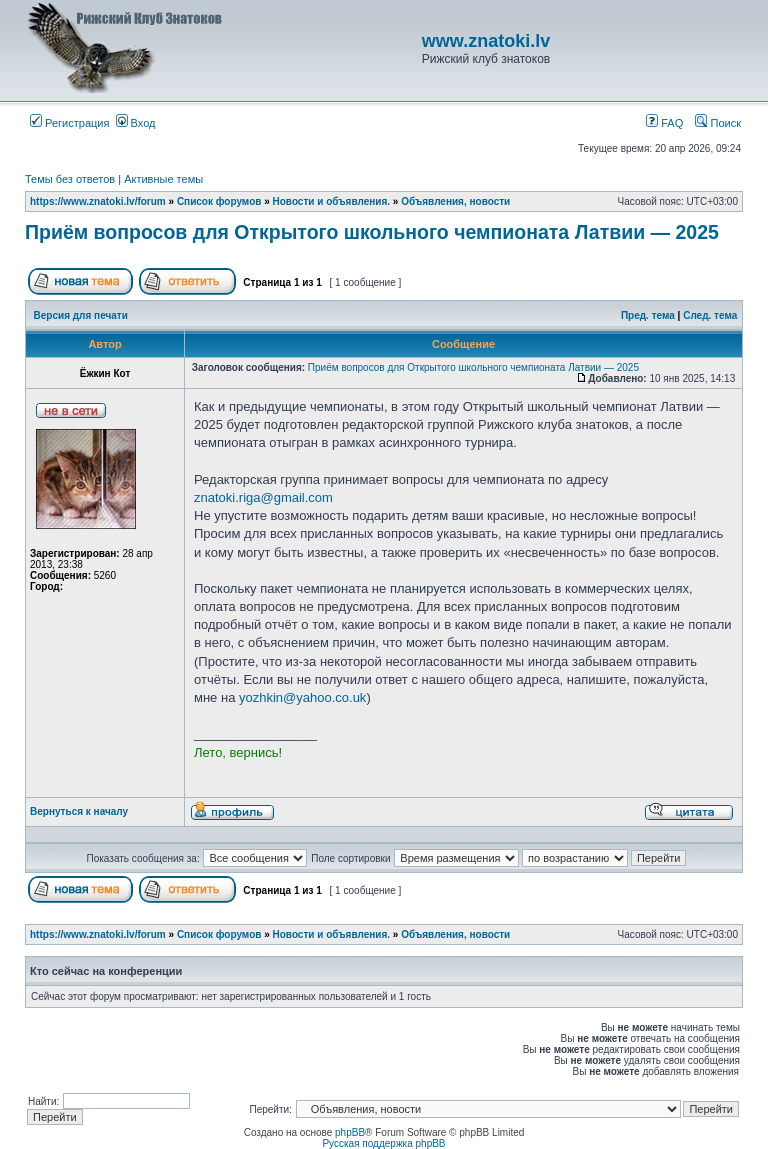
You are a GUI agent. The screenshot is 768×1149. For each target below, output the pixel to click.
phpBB (350, 1132)
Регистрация (69, 123)
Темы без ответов (70, 179)
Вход (136, 123)
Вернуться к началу (79, 811)
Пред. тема (648, 315)
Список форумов (219, 201)
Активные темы (163, 179)
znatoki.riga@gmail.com (263, 497)
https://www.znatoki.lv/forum (98, 201)
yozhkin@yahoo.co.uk (302, 697)
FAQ (664, 123)
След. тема (710, 315)
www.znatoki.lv (486, 41)
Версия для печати (81, 315)
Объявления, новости (455, 201)
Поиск (718, 123)
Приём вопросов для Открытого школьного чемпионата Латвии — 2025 (372, 232)
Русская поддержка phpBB (383, 1143)
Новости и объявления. (332, 201)
